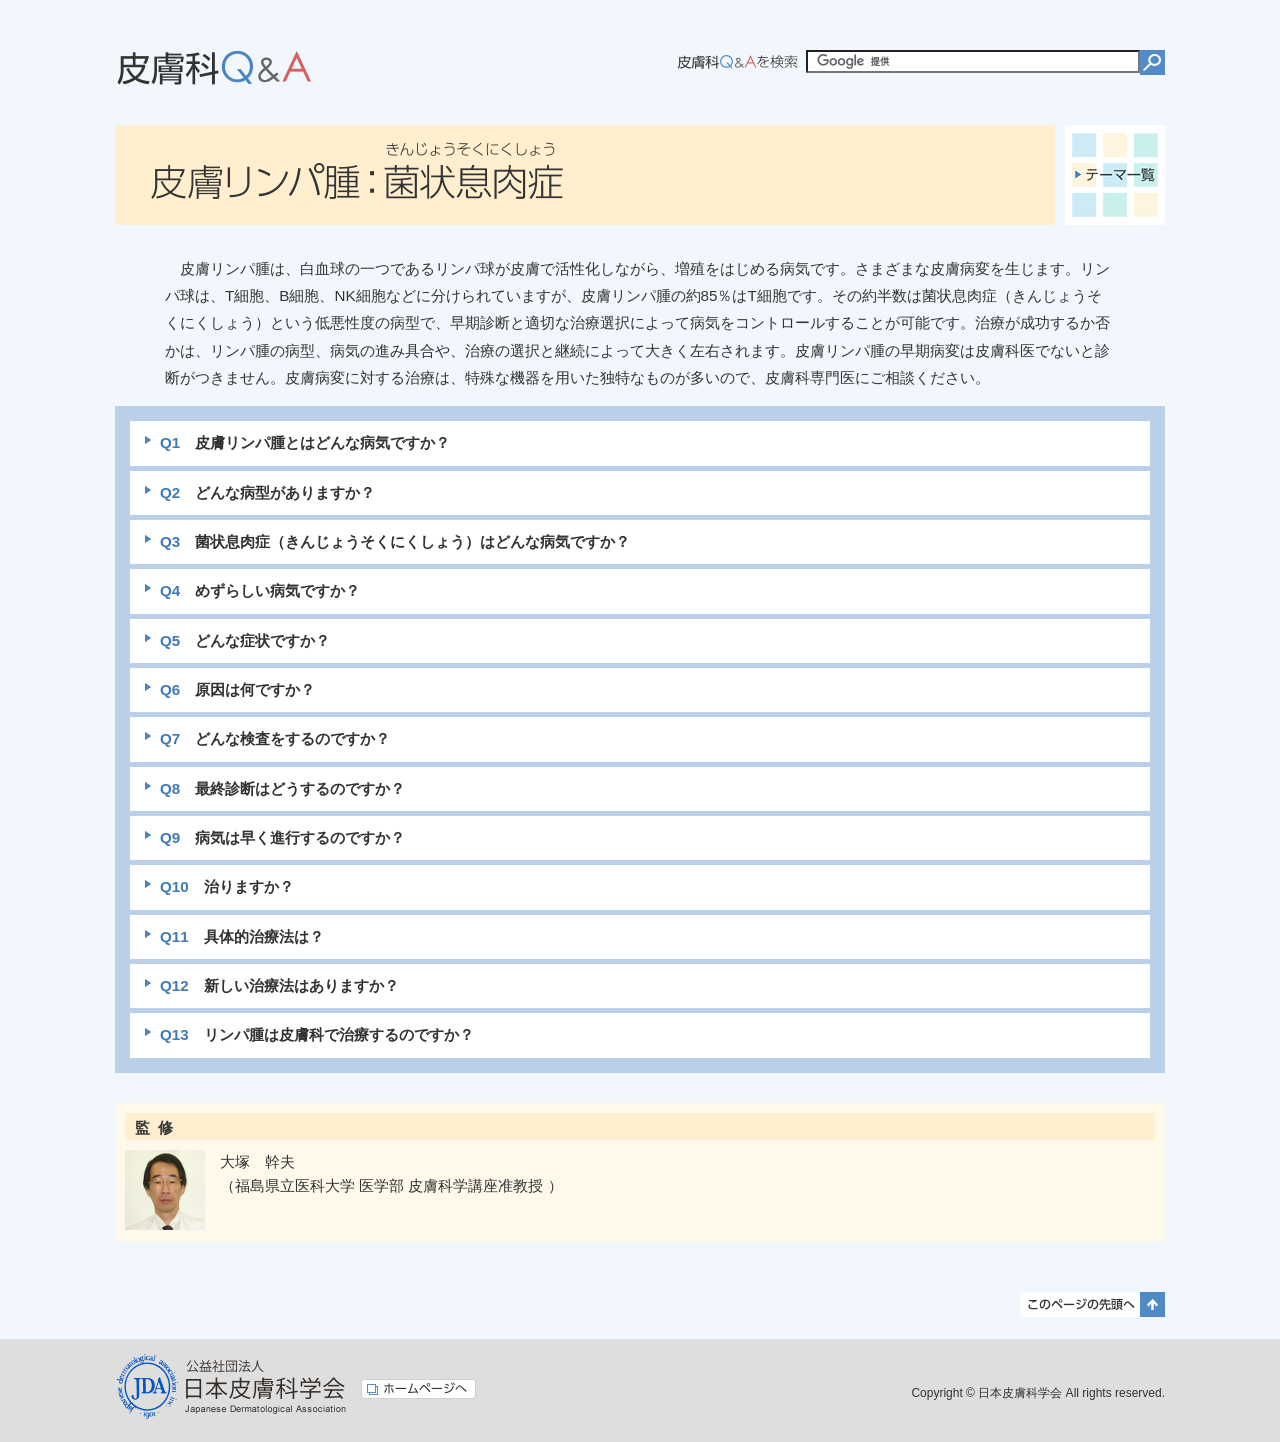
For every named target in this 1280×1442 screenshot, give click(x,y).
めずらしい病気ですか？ (260, 590)
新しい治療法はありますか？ (279, 985)
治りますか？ (227, 886)
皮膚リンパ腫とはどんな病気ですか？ (305, 442)
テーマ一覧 (1115, 175)
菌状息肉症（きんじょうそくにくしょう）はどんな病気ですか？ (395, 541)
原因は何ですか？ (237, 689)
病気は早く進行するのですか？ (282, 837)
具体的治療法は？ (242, 936)
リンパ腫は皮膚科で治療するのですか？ (317, 1034)
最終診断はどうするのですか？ (282, 788)
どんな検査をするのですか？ (275, 738)
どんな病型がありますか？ (267, 492)
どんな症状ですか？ (245, 640)
